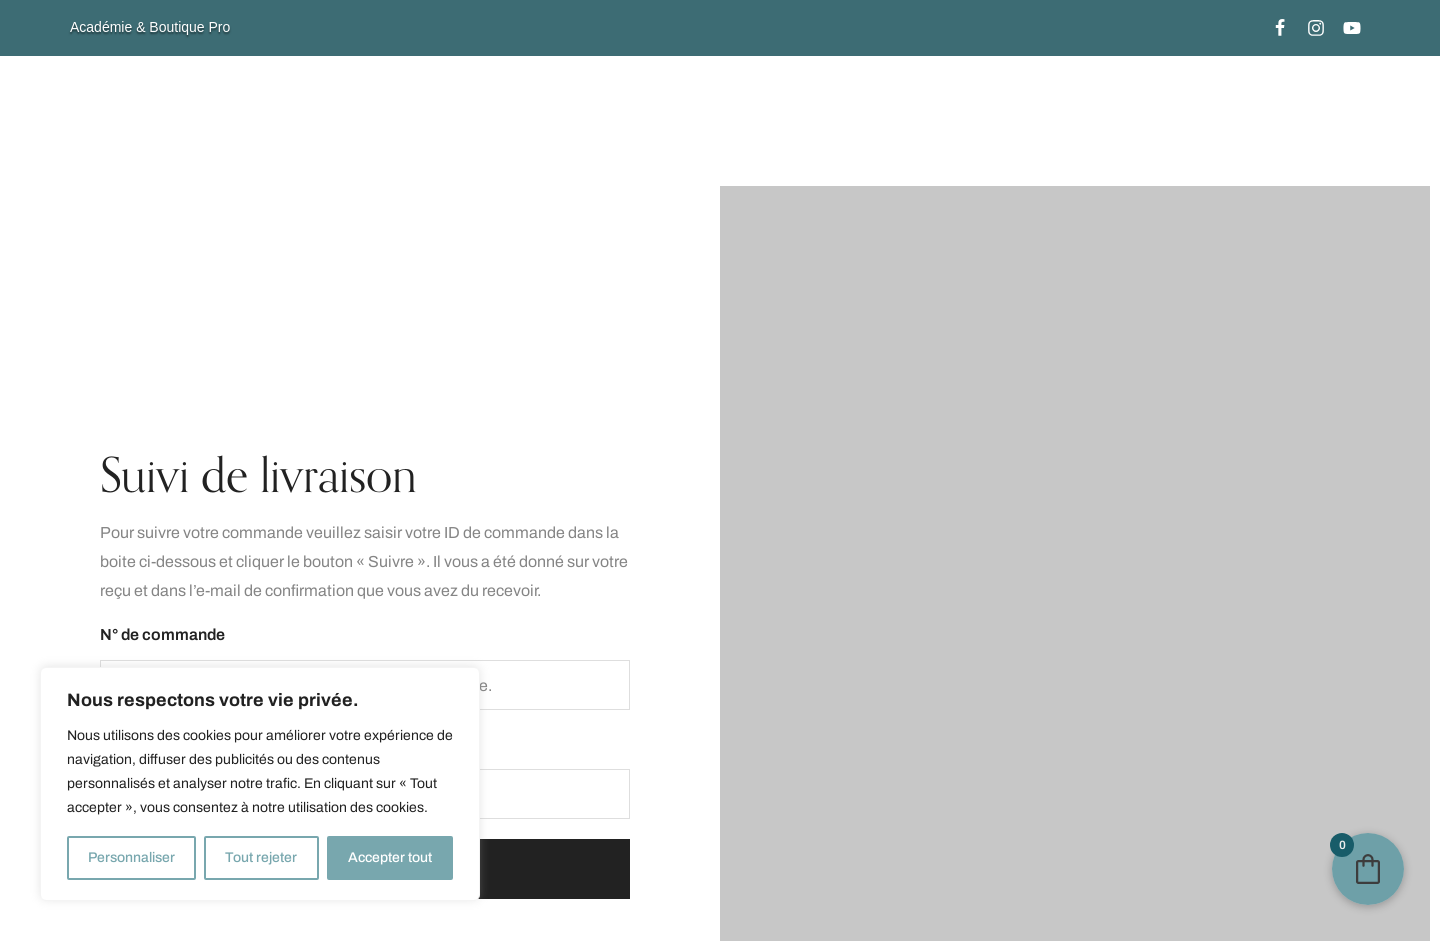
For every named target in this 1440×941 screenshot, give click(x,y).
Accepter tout (390, 857)
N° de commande (162, 634)
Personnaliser (131, 857)
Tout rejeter (261, 857)
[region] (260, 784)
